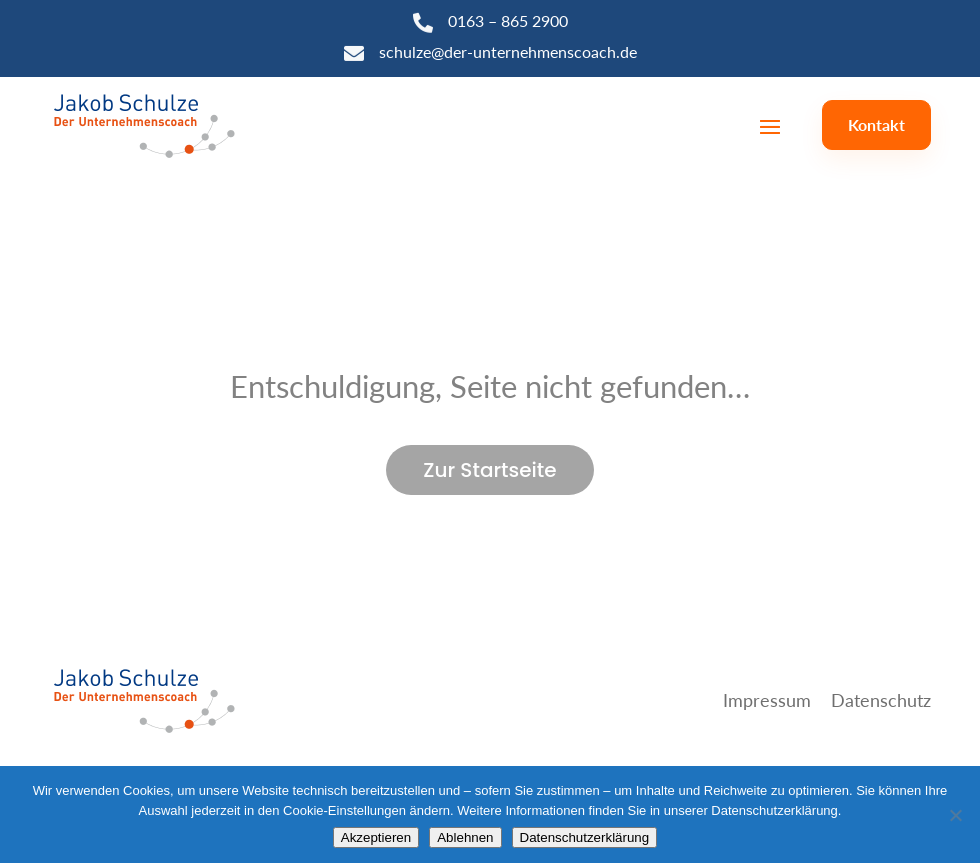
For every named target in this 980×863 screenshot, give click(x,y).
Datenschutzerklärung (585, 837)
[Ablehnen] (955, 815)
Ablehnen (465, 837)
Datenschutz (881, 700)
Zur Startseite (489, 470)
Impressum (767, 700)
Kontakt (876, 124)
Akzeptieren (376, 837)
